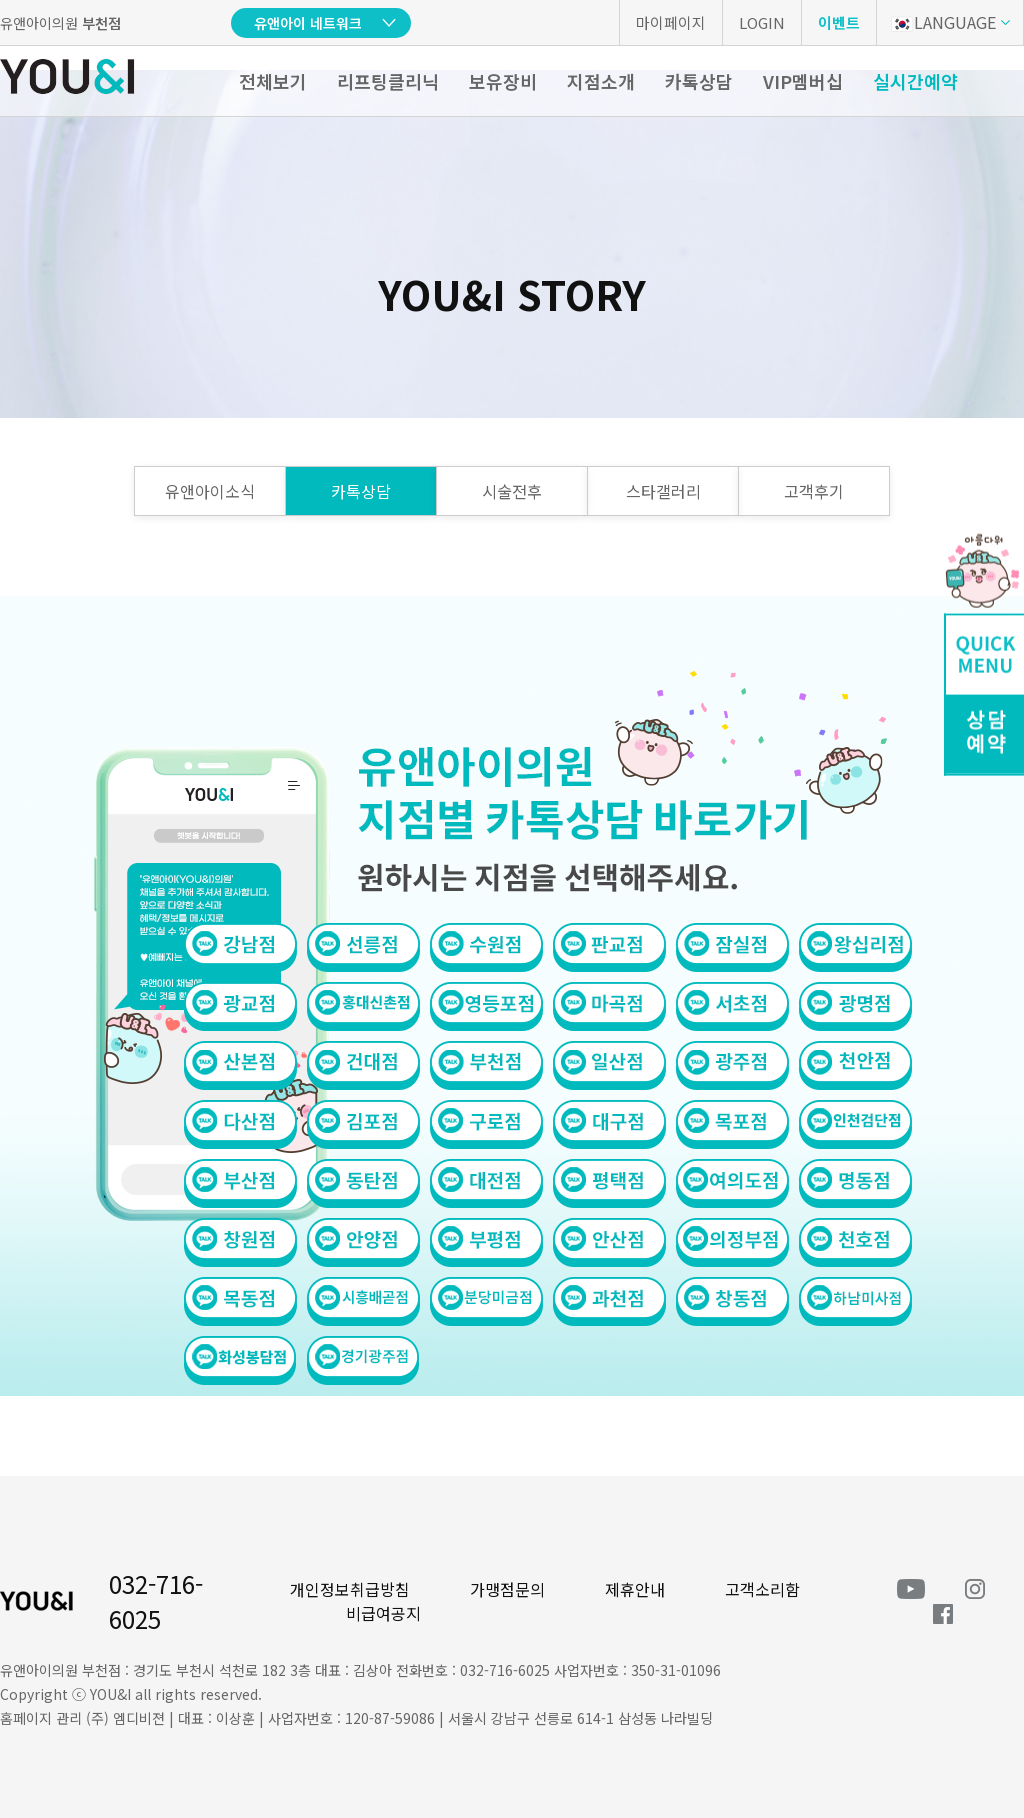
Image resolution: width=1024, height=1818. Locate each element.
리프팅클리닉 (388, 81)
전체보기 (273, 81)
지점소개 (601, 81)
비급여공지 (383, 1613)
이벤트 (839, 22)
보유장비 (503, 81)
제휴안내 (635, 1589)
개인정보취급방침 (350, 1589)
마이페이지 (671, 22)
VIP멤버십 (803, 81)
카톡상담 (699, 81)
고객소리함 (762, 1589)
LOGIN (762, 22)
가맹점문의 (507, 1589)
